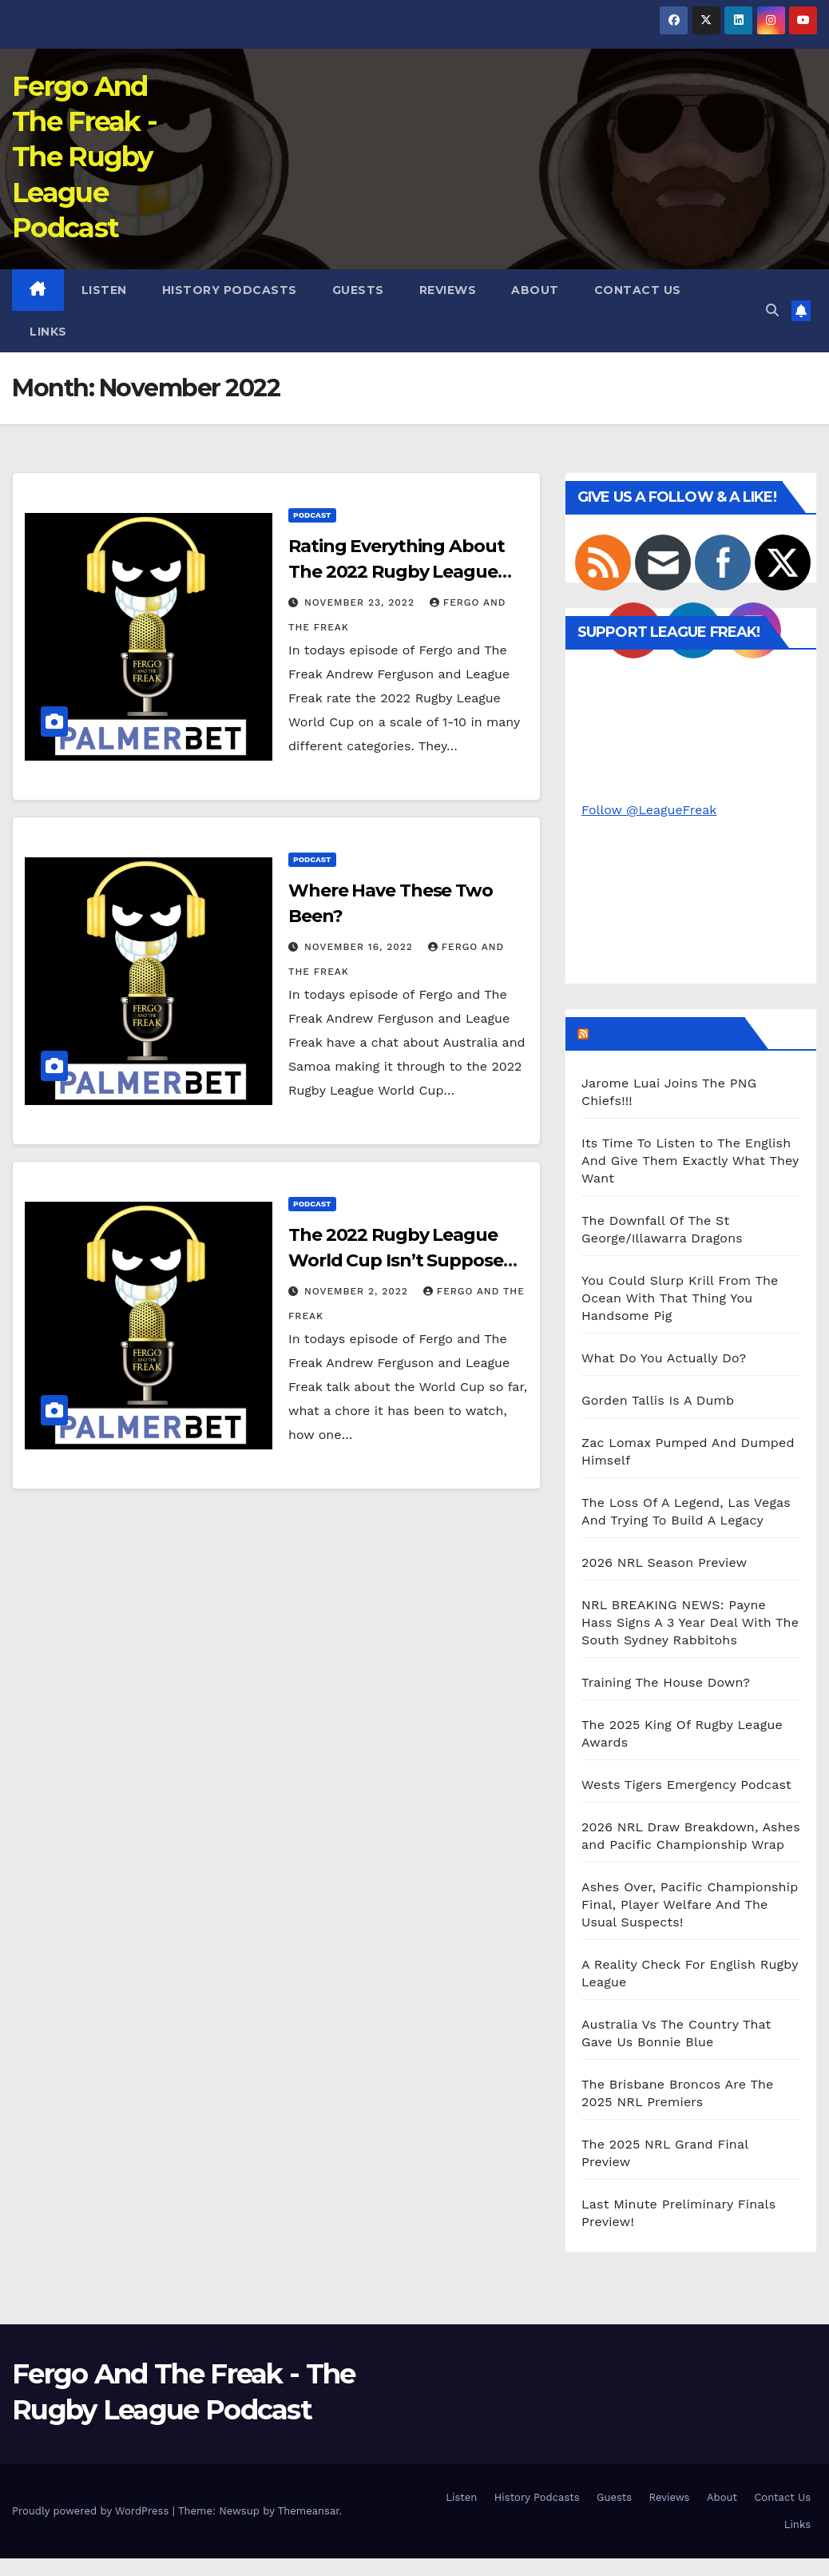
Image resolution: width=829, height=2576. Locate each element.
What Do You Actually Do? (663, 1358)
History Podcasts (229, 290)
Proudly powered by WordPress (92, 2511)
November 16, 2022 (360, 946)
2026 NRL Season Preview (664, 1562)
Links (48, 331)
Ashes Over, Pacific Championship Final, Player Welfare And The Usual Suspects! (689, 1904)
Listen (104, 290)
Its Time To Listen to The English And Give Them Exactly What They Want (690, 1160)
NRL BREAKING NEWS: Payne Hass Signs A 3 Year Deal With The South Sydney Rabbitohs (690, 1622)
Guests (358, 290)
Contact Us (637, 290)
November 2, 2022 (358, 1291)
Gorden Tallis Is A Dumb (657, 1400)
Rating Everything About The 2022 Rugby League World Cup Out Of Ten (396, 571)
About (535, 290)
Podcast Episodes (665, 1033)
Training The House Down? (665, 1682)
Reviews (448, 290)
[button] (772, 310)
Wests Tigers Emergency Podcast (686, 1784)
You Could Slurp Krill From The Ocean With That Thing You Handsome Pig (680, 1298)
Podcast (312, 515)
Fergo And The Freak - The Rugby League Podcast (84, 157)
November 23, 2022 (361, 602)
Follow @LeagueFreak (648, 809)
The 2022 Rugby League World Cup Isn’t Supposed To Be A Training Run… (401, 1260)
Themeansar (308, 2511)
